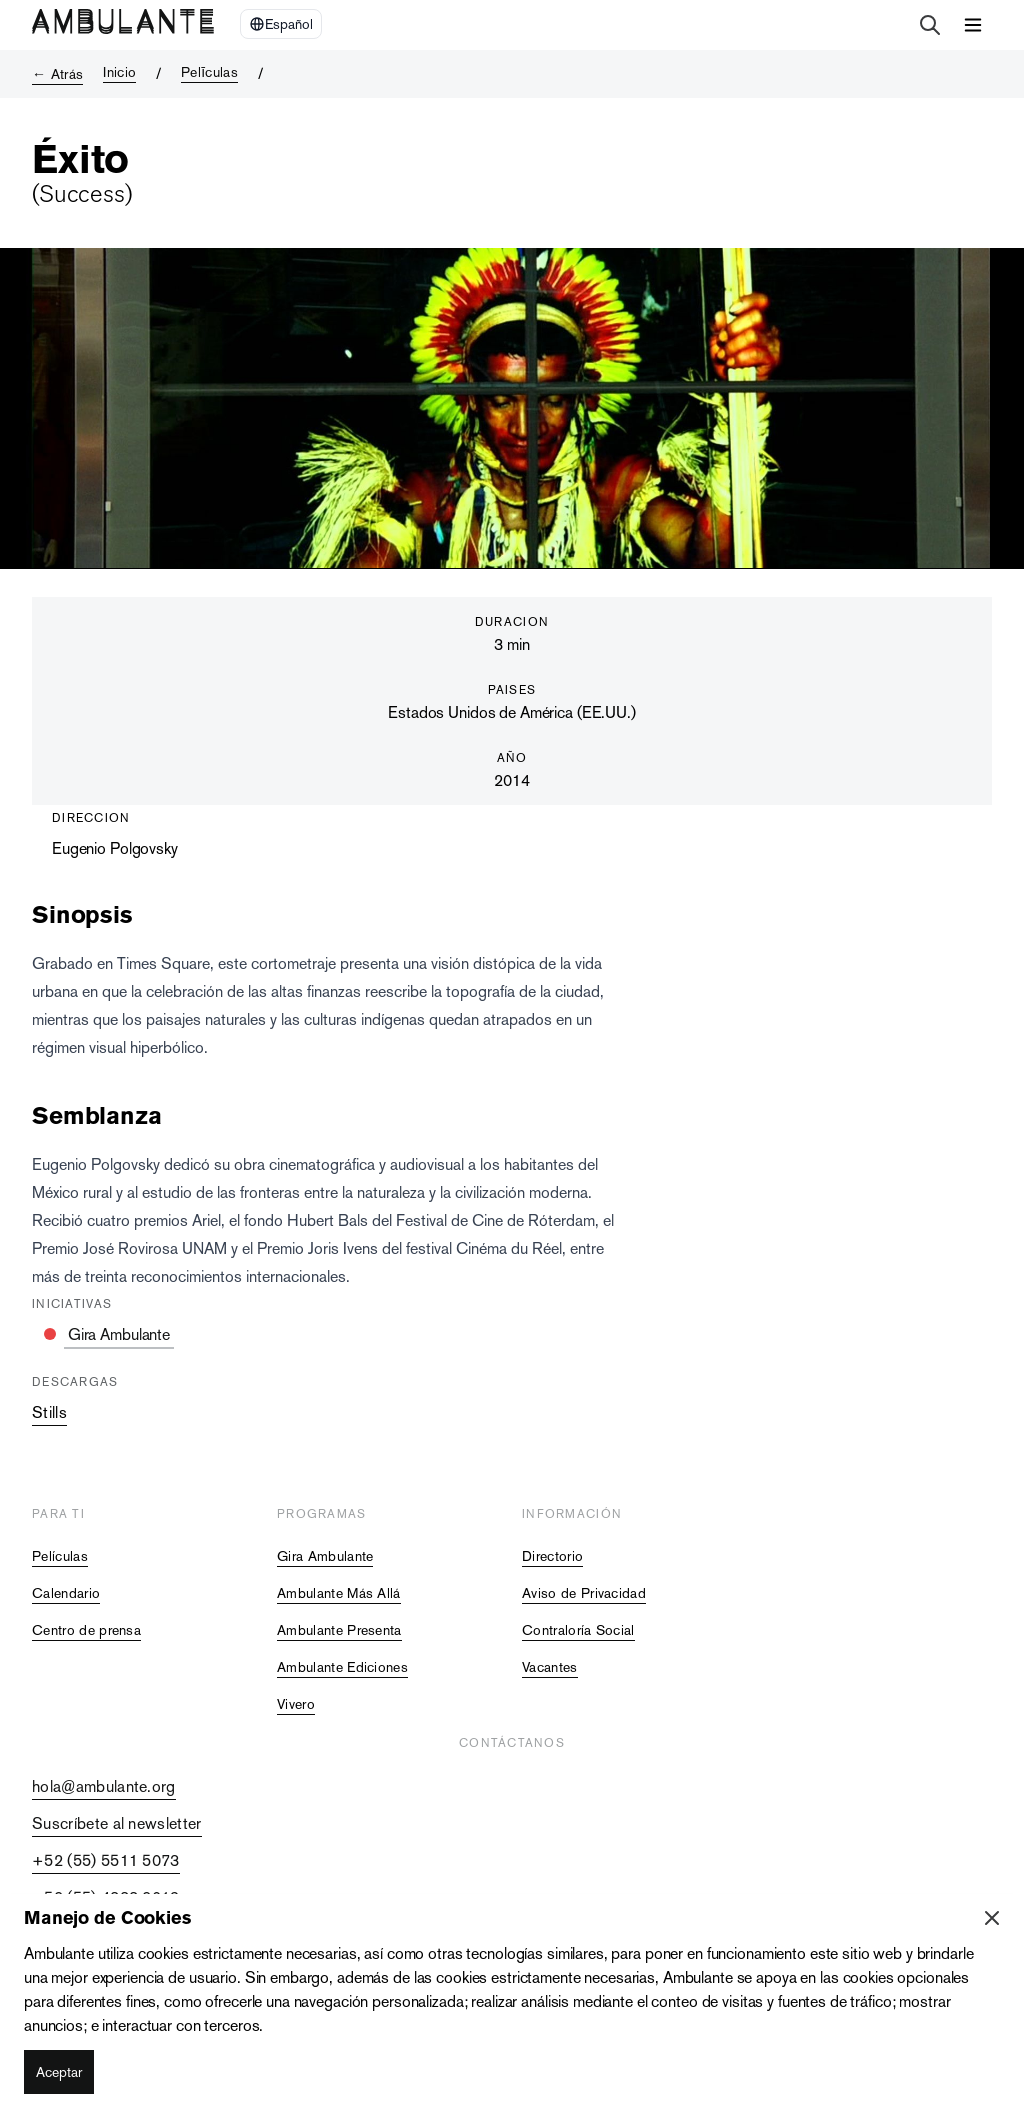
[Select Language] (281, 24)
